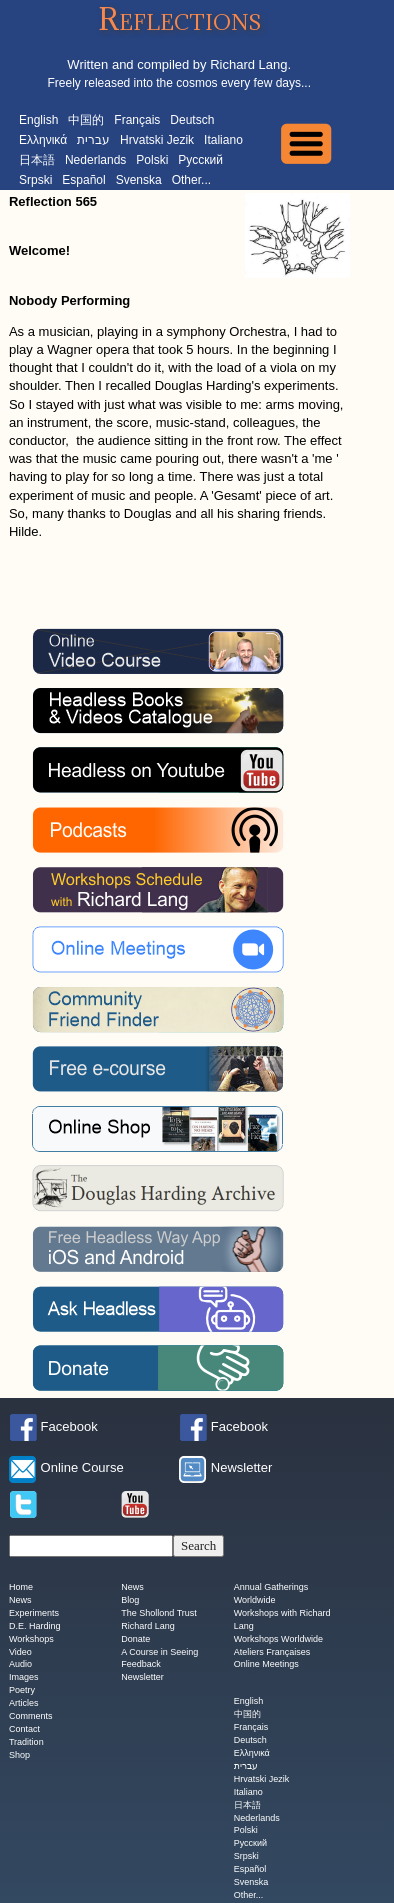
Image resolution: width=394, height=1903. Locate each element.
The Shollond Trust (159, 1613)
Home (21, 1587)
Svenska (139, 180)
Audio (20, 1665)
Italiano (223, 140)
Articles (24, 1704)
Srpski (35, 180)
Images (24, 1678)
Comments (31, 1717)
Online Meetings (266, 1665)
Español (83, 180)
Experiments (34, 1613)
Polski (152, 160)
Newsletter (142, 1678)
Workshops (31, 1639)
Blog (130, 1600)
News (20, 1600)
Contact (24, 1729)
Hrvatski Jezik (157, 140)
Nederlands (95, 160)
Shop (19, 1755)
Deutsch (192, 120)
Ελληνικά (43, 140)
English (38, 120)
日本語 (37, 160)
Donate (135, 1639)
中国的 (86, 120)
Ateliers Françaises (272, 1652)
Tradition (26, 1742)
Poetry (22, 1691)
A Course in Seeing (159, 1652)
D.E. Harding (35, 1626)
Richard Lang (148, 1626)
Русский (200, 160)
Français (137, 120)
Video (20, 1652)
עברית (93, 140)
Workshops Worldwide (278, 1639)
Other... (191, 180)
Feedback (141, 1665)
